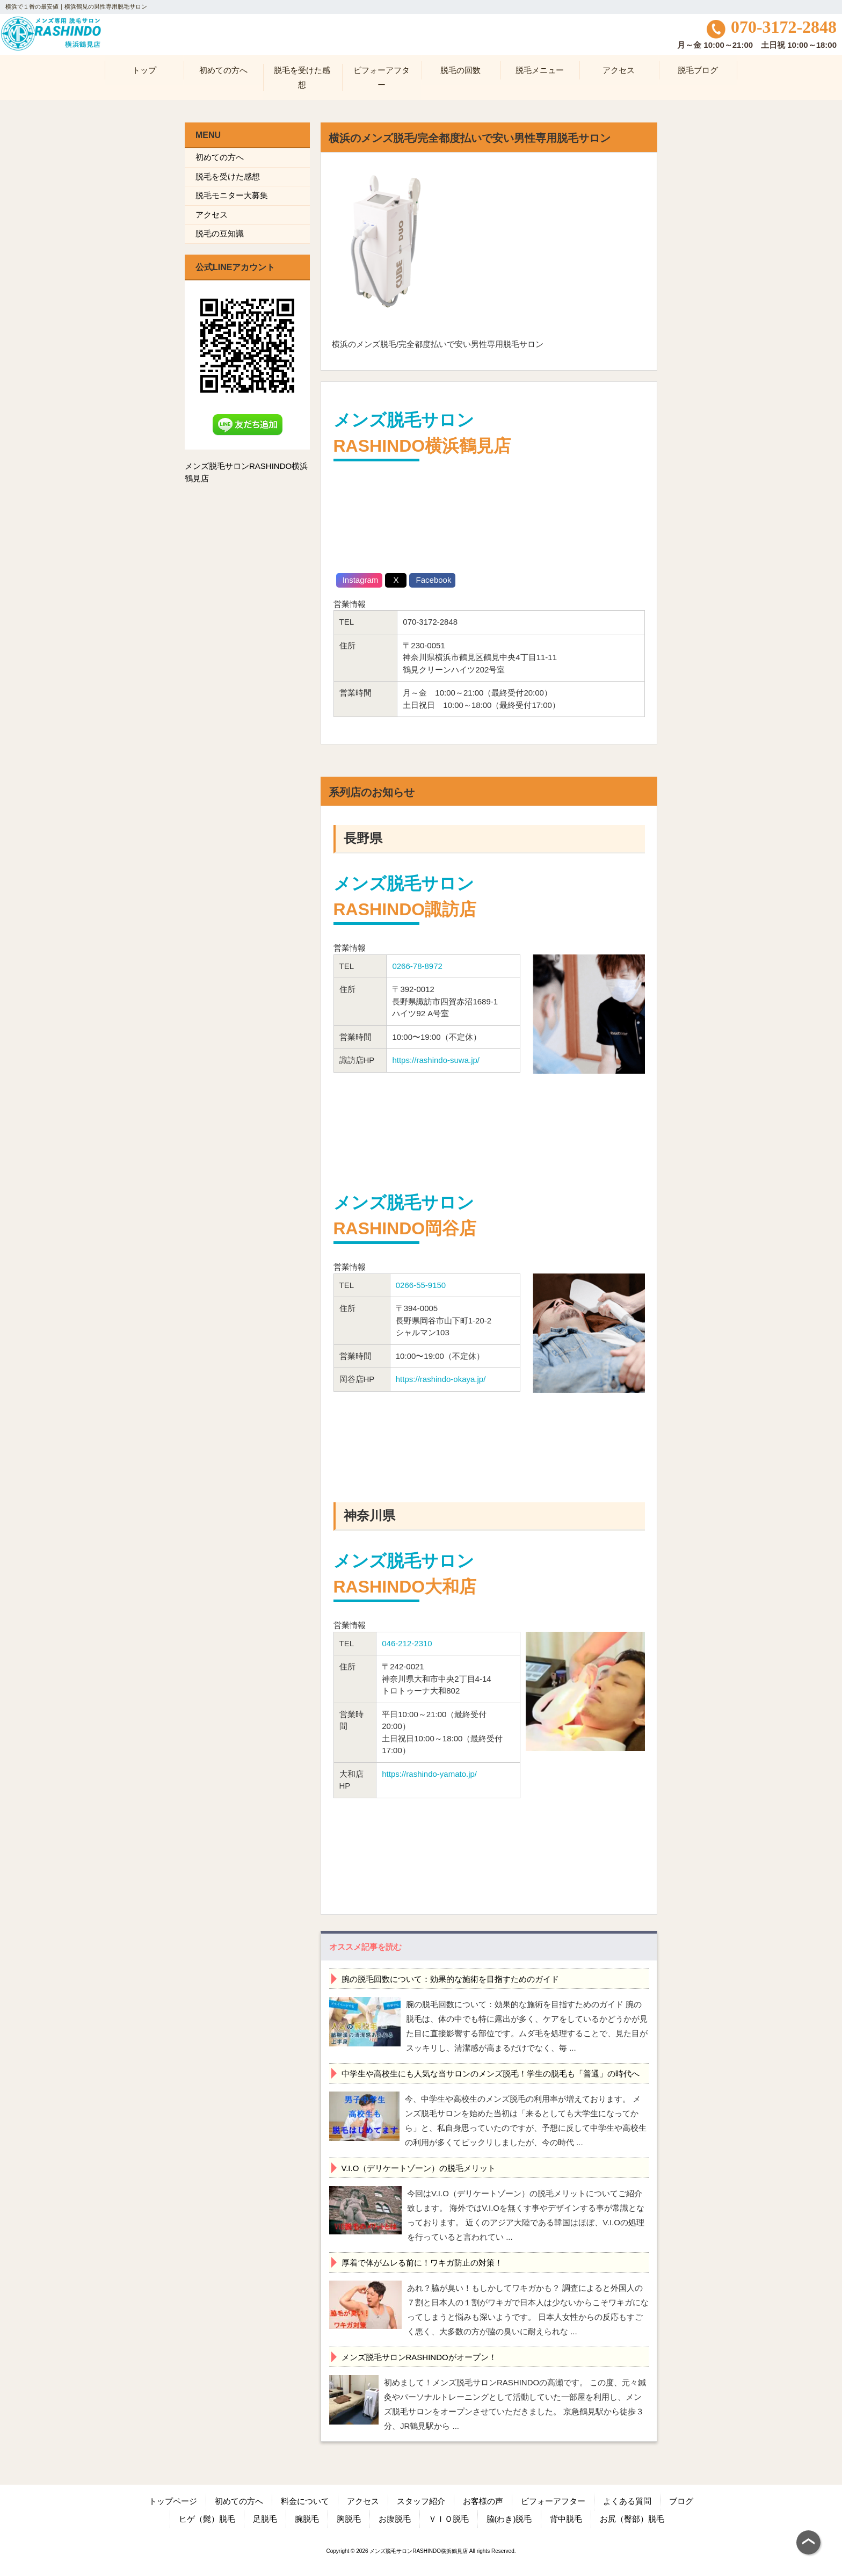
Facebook (432, 579)
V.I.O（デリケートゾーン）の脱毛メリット (419, 2168)
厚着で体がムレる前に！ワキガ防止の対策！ (422, 2262)
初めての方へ (219, 157)
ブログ (681, 2501)
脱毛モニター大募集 (231, 195)
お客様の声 (483, 2501)
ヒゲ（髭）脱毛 (207, 2518)
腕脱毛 (307, 2518)
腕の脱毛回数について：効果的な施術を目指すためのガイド (450, 1979)
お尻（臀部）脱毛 (632, 2518)
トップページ (173, 2501)
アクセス (211, 214)
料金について (305, 2501)
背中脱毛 (566, 2518)
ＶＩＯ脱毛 (449, 2518)
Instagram (359, 579)
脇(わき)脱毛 (509, 2518)
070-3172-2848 (772, 27)
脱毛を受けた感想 (227, 176)
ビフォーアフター (553, 2501)
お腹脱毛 (395, 2518)
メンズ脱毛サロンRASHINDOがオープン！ (419, 2357)
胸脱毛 (349, 2518)
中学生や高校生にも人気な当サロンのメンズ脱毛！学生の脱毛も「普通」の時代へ (491, 2073)
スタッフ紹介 (421, 2501)
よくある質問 (627, 2501)
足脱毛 (265, 2518)
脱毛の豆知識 (219, 233)
